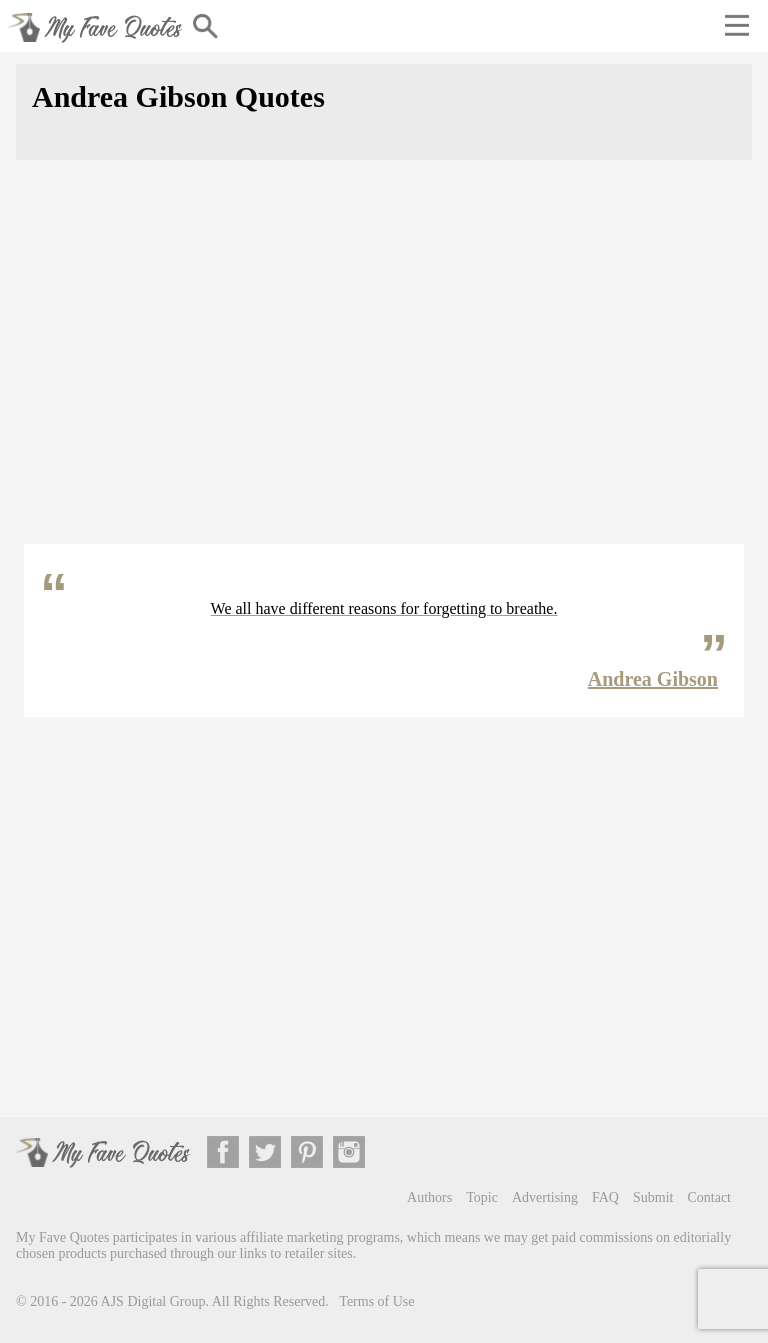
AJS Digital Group (153, 1301)
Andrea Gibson (653, 679)
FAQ (605, 1197)
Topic (482, 1197)
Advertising (545, 1197)
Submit (653, 1197)
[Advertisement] (384, 364)
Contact (709, 1197)
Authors (429, 1197)
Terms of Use (376, 1301)
